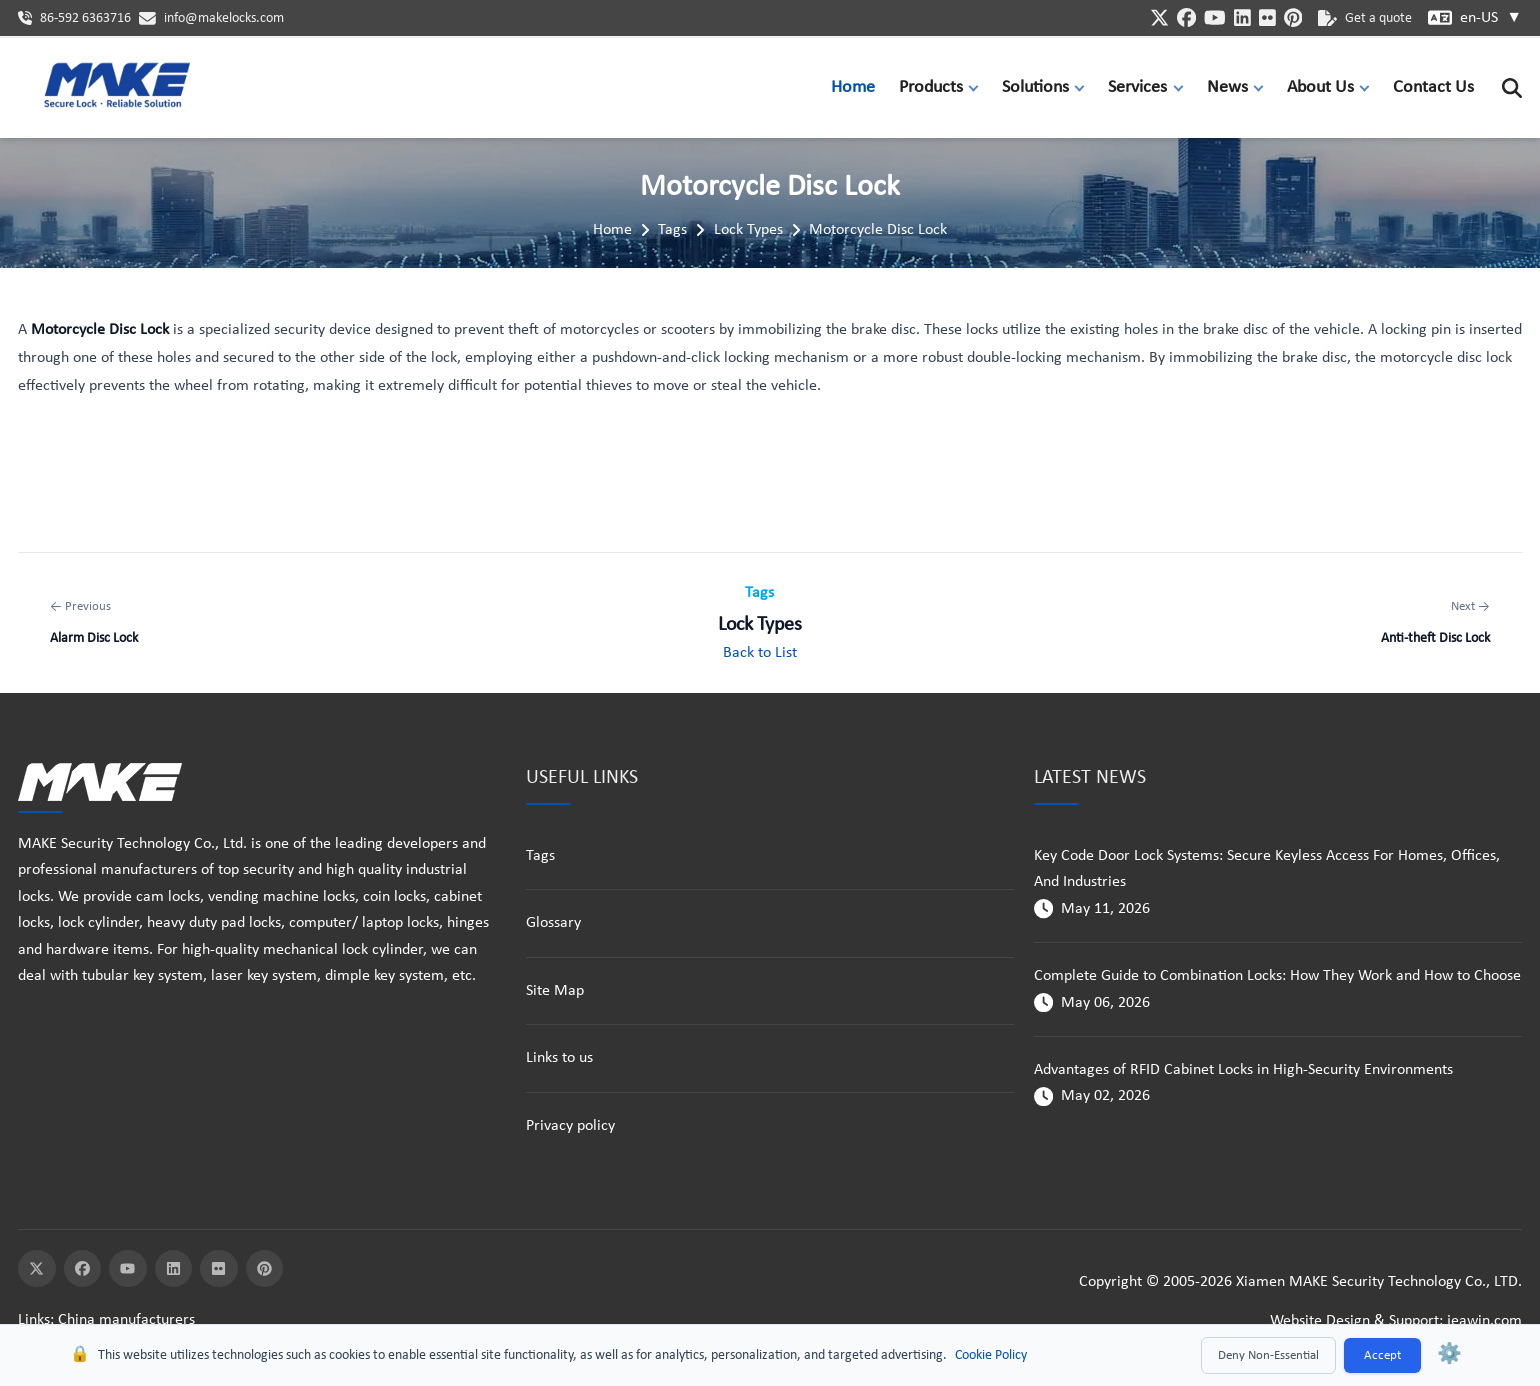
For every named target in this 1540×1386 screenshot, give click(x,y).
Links (34, 1320)
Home (853, 87)
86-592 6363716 (85, 18)
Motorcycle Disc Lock (878, 230)
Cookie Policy (991, 1355)
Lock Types (748, 230)
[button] (978, 87)
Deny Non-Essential (1268, 1355)
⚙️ (1449, 1355)
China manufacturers (126, 1320)
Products (931, 87)
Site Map (555, 991)
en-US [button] (1491, 18)
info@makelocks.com (224, 18)
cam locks (168, 897)
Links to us (559, 1058)
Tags (672, 230)
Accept (1382, 1355)
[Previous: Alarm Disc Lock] (94, 623)
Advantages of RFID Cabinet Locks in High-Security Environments (1243, 1070)
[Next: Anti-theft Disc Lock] (1435, 623)
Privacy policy (570, 1126)
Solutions (1035, 87)
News (1227, 87)
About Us (1320, 87)
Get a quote (1365, 18)
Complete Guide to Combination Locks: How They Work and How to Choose (1277, 976)
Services (1137, 87)
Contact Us (1433, 87)
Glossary (553, 923)
